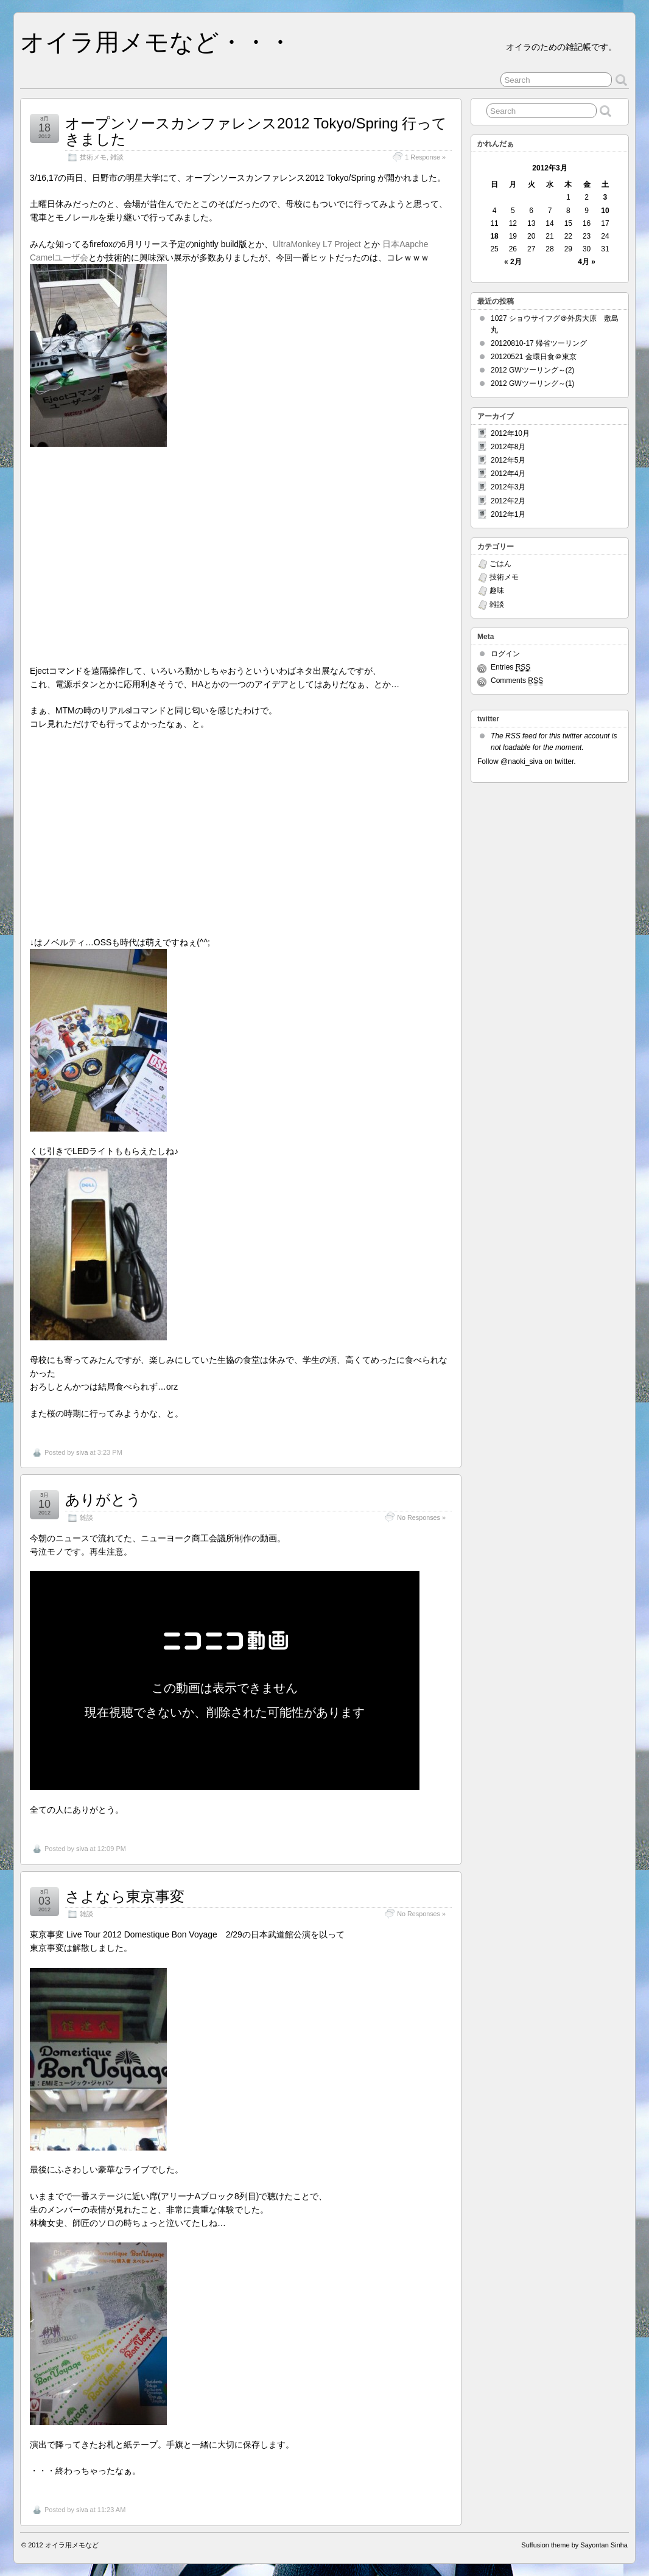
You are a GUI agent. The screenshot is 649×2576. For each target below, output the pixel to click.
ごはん (500, 563)
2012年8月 (508, 447)
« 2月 (513, 261)
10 (605, 210)
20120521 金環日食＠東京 (534, 356)
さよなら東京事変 (124, 1896)
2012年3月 (508, 487)
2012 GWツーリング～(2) (532, 370)
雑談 (117, 157)
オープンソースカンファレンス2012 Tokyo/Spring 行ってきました (256, 131)
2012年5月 (508, 460)
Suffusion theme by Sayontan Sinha (574, 2545)
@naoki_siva (521, 761)
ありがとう (103, 1499)
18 (494, 236)
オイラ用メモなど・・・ (156, 42)
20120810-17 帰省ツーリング (539, 343)
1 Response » (425, 157)
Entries (510, 667)
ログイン (505, 653)
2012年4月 (508, 473)
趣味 (496, 590)
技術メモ (93, 157)
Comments (517, 680)
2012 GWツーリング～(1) (532, 383)
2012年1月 (508, 514)
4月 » (586, 261)
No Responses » (421, 1517)
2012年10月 (510, 433)
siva (82, 1452)
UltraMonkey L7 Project (317, 244)
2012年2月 (508, 501)
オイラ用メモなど (72, 2545)
